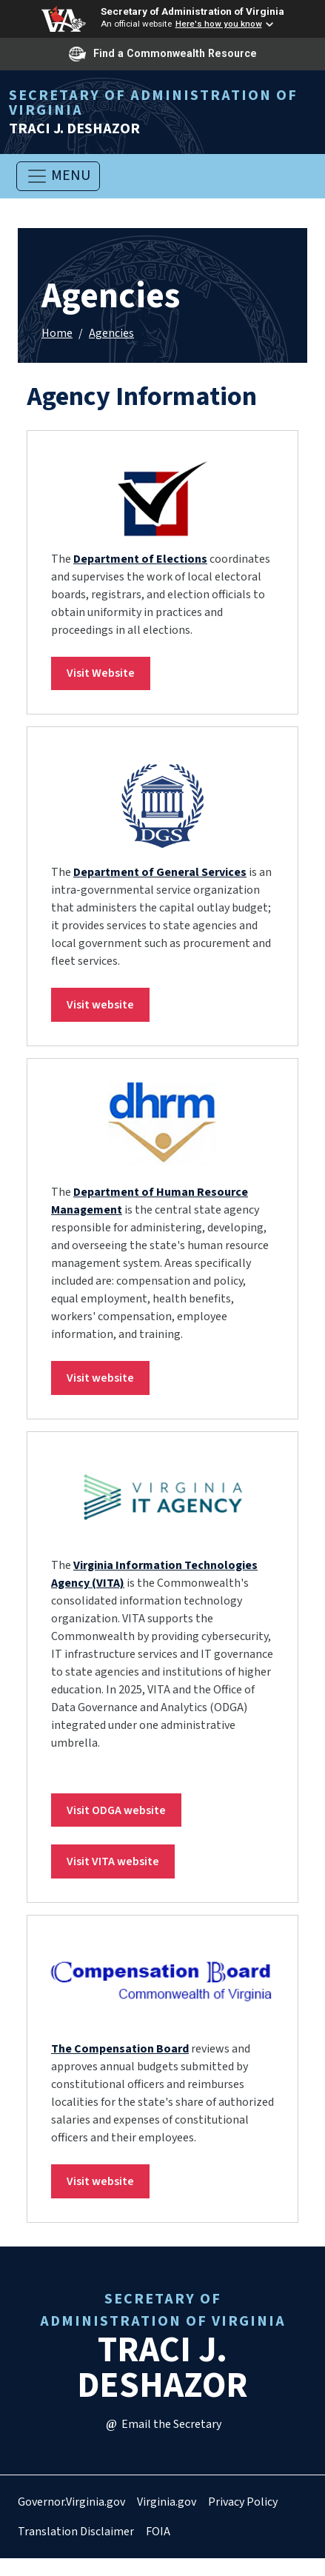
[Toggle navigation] (58, 176)
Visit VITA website (113, 1861)
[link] (162, 499)
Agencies (111, 333)
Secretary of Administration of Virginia (192, 11)
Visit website (100, 1005)
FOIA (158, 2531)
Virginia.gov (166, 2502)
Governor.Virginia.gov (71, 2502)
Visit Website (101, 673)
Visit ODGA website (116, 1810)
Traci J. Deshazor (162, 112)
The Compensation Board (120, 2049)
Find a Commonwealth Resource (163, 54)
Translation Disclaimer (76, 2531)
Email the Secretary (162, 2424)
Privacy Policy (243, 2502)
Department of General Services (160, 872)
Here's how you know (218, 24)
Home (57, 333)
